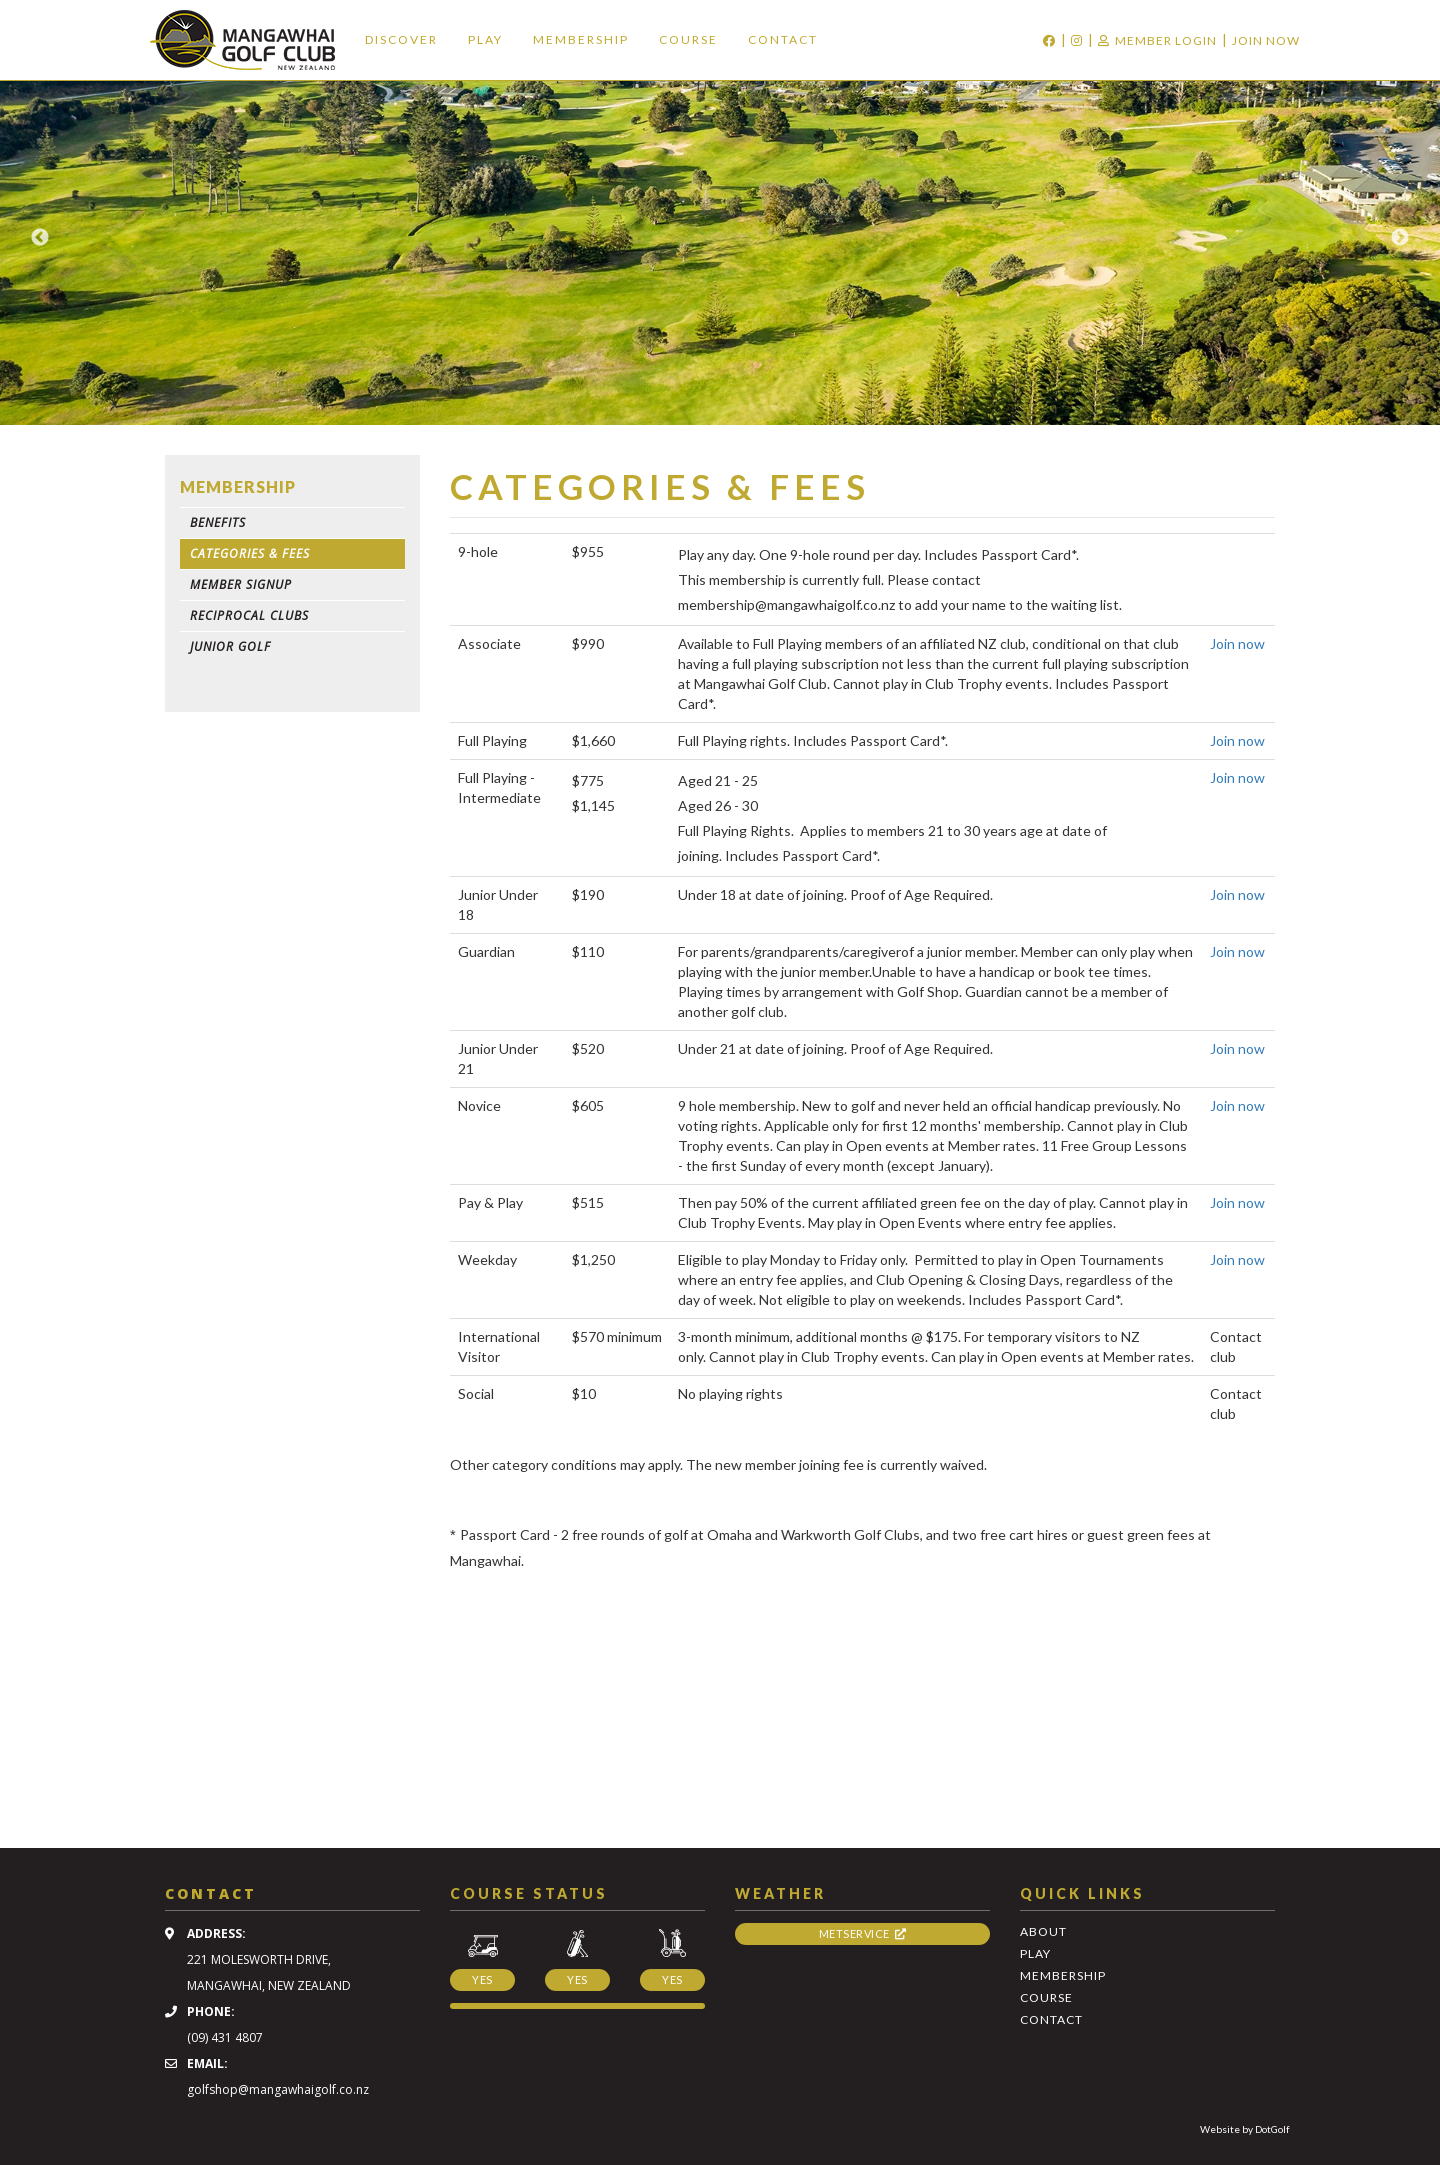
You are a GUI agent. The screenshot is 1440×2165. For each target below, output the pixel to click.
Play (485, 39)
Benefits (218, 522)
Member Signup (241, 584)
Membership (581, 39)
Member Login (1157, 40)
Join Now (1266, 40)
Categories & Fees (250, 553)
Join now (1237, 643)
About (1043, 1931)
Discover (401, 39)
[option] (720, 237)
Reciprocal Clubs (249, 615)
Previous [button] (40, 238)
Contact (783, 39)
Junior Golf (230, 646)
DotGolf (1272, 2129)
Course (688, 39)
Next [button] (1400, 238)
